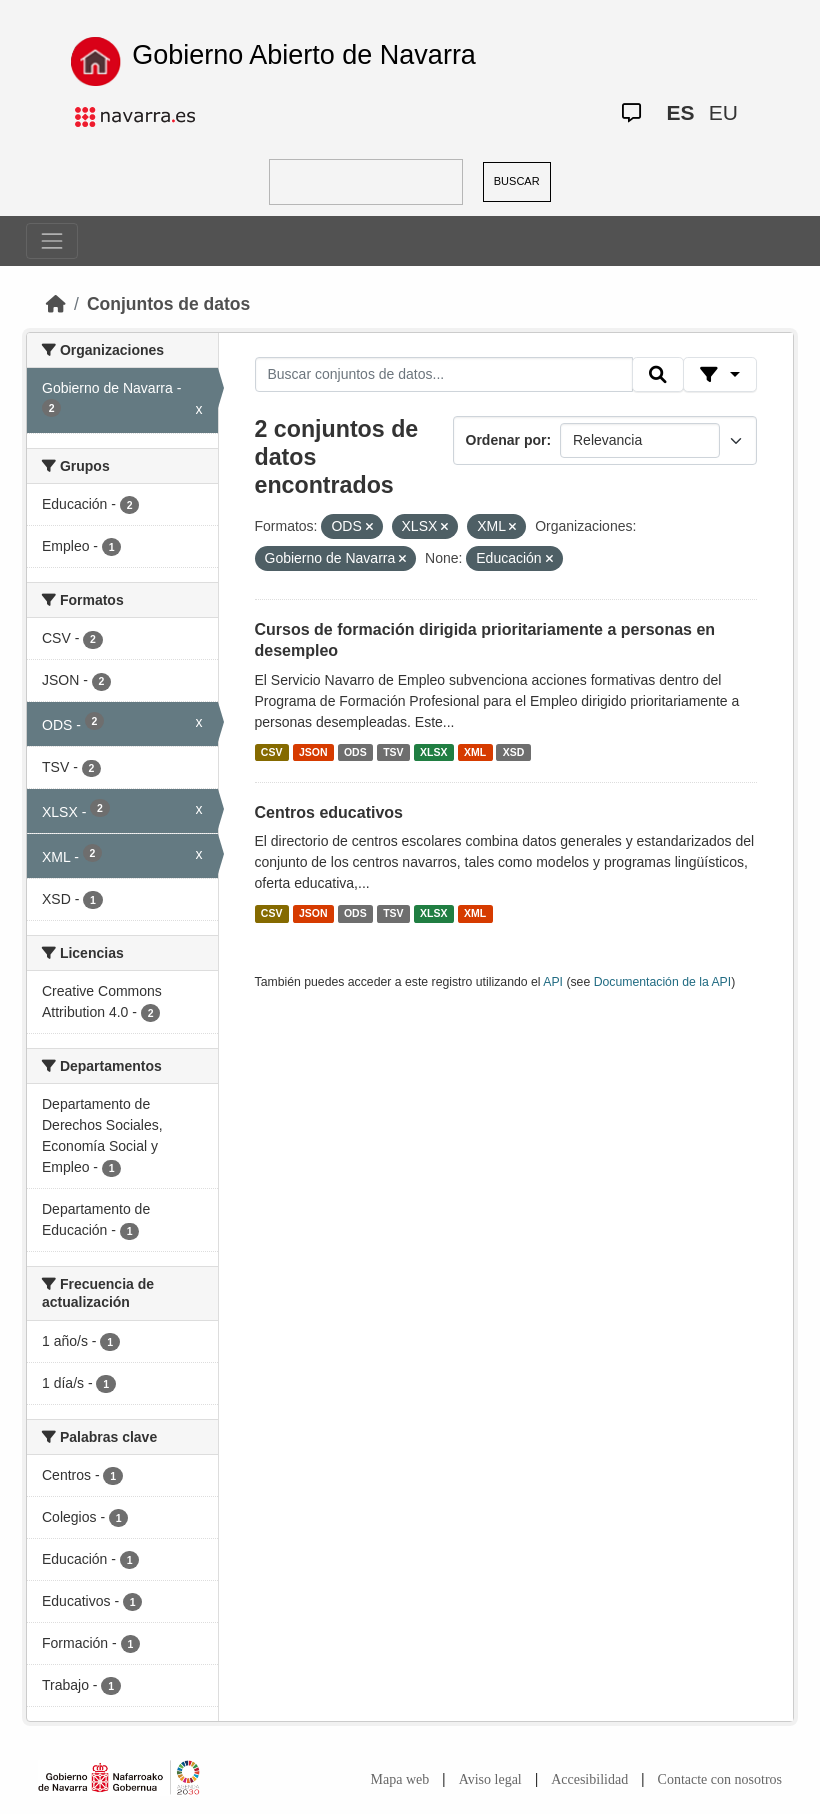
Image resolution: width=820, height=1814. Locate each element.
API (553, 982)
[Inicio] (56, 304)
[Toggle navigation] (52, 241)
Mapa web (400, 1779)
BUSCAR (517, 181)
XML (475, 752)
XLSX (433, 752)
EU (723, 112)
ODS (355, 752)
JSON (313, 752)
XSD (514, 752)
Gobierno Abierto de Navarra (304, 55)
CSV (272, 752)
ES (681, 112)
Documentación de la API (663, 982)
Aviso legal (490, 1779)
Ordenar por (506, 440)
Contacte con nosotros (720, 1779)
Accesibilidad (589, 1779)
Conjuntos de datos (168, 304)
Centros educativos (329, 812)
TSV (393, 752)
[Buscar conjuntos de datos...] (444, 375)
